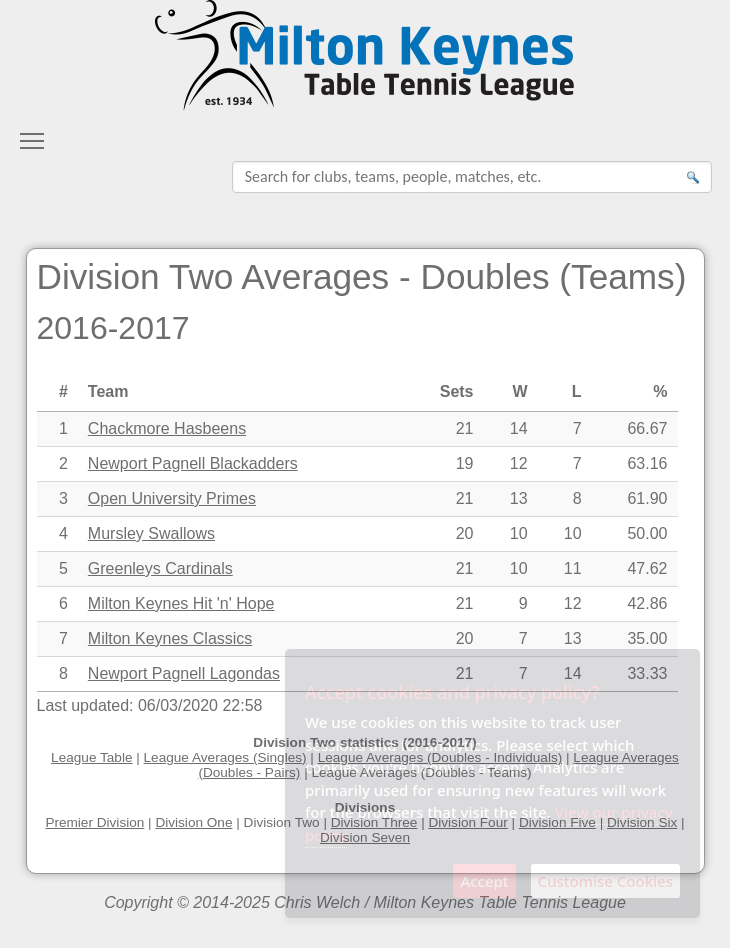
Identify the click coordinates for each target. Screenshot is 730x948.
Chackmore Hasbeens (167, 428)
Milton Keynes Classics (170, 638)
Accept (484, 881)
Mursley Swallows (151, 533)
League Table (91, 757)
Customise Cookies (605, 881)
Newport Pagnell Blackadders (193, 463)
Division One (193, 822)
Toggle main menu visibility (33, 134)
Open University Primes (172, 498)
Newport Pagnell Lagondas (184, 673)
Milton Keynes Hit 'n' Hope (181, 603)
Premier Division (94, 822)
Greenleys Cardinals (160, 568)
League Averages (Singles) (225, 757)
